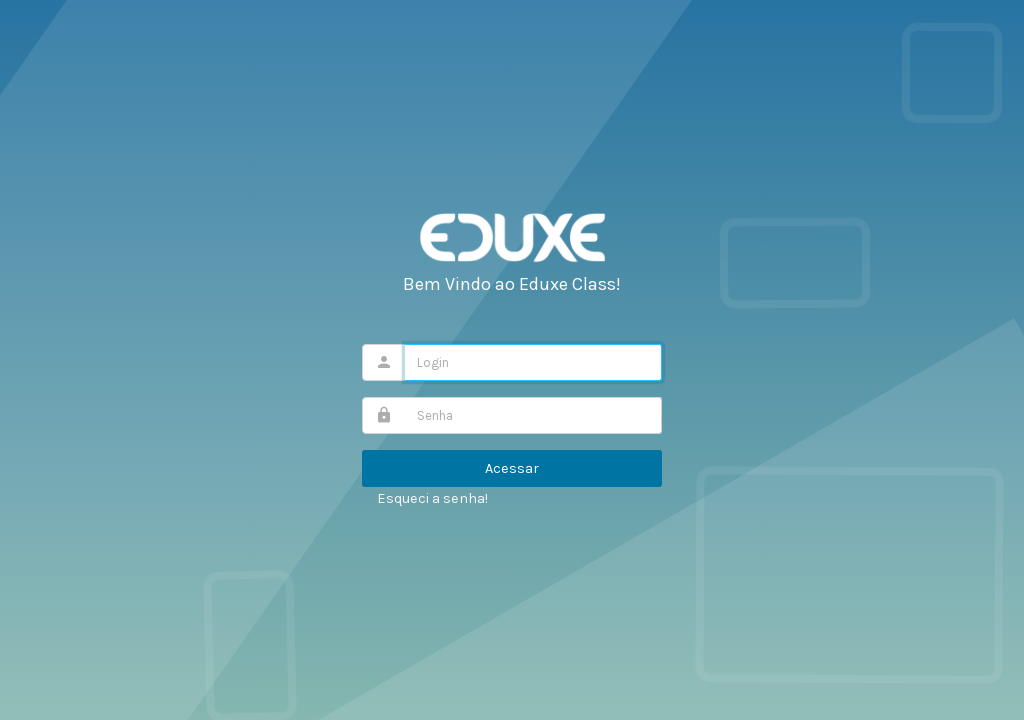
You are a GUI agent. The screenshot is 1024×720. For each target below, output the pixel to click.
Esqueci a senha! (432, 498)
